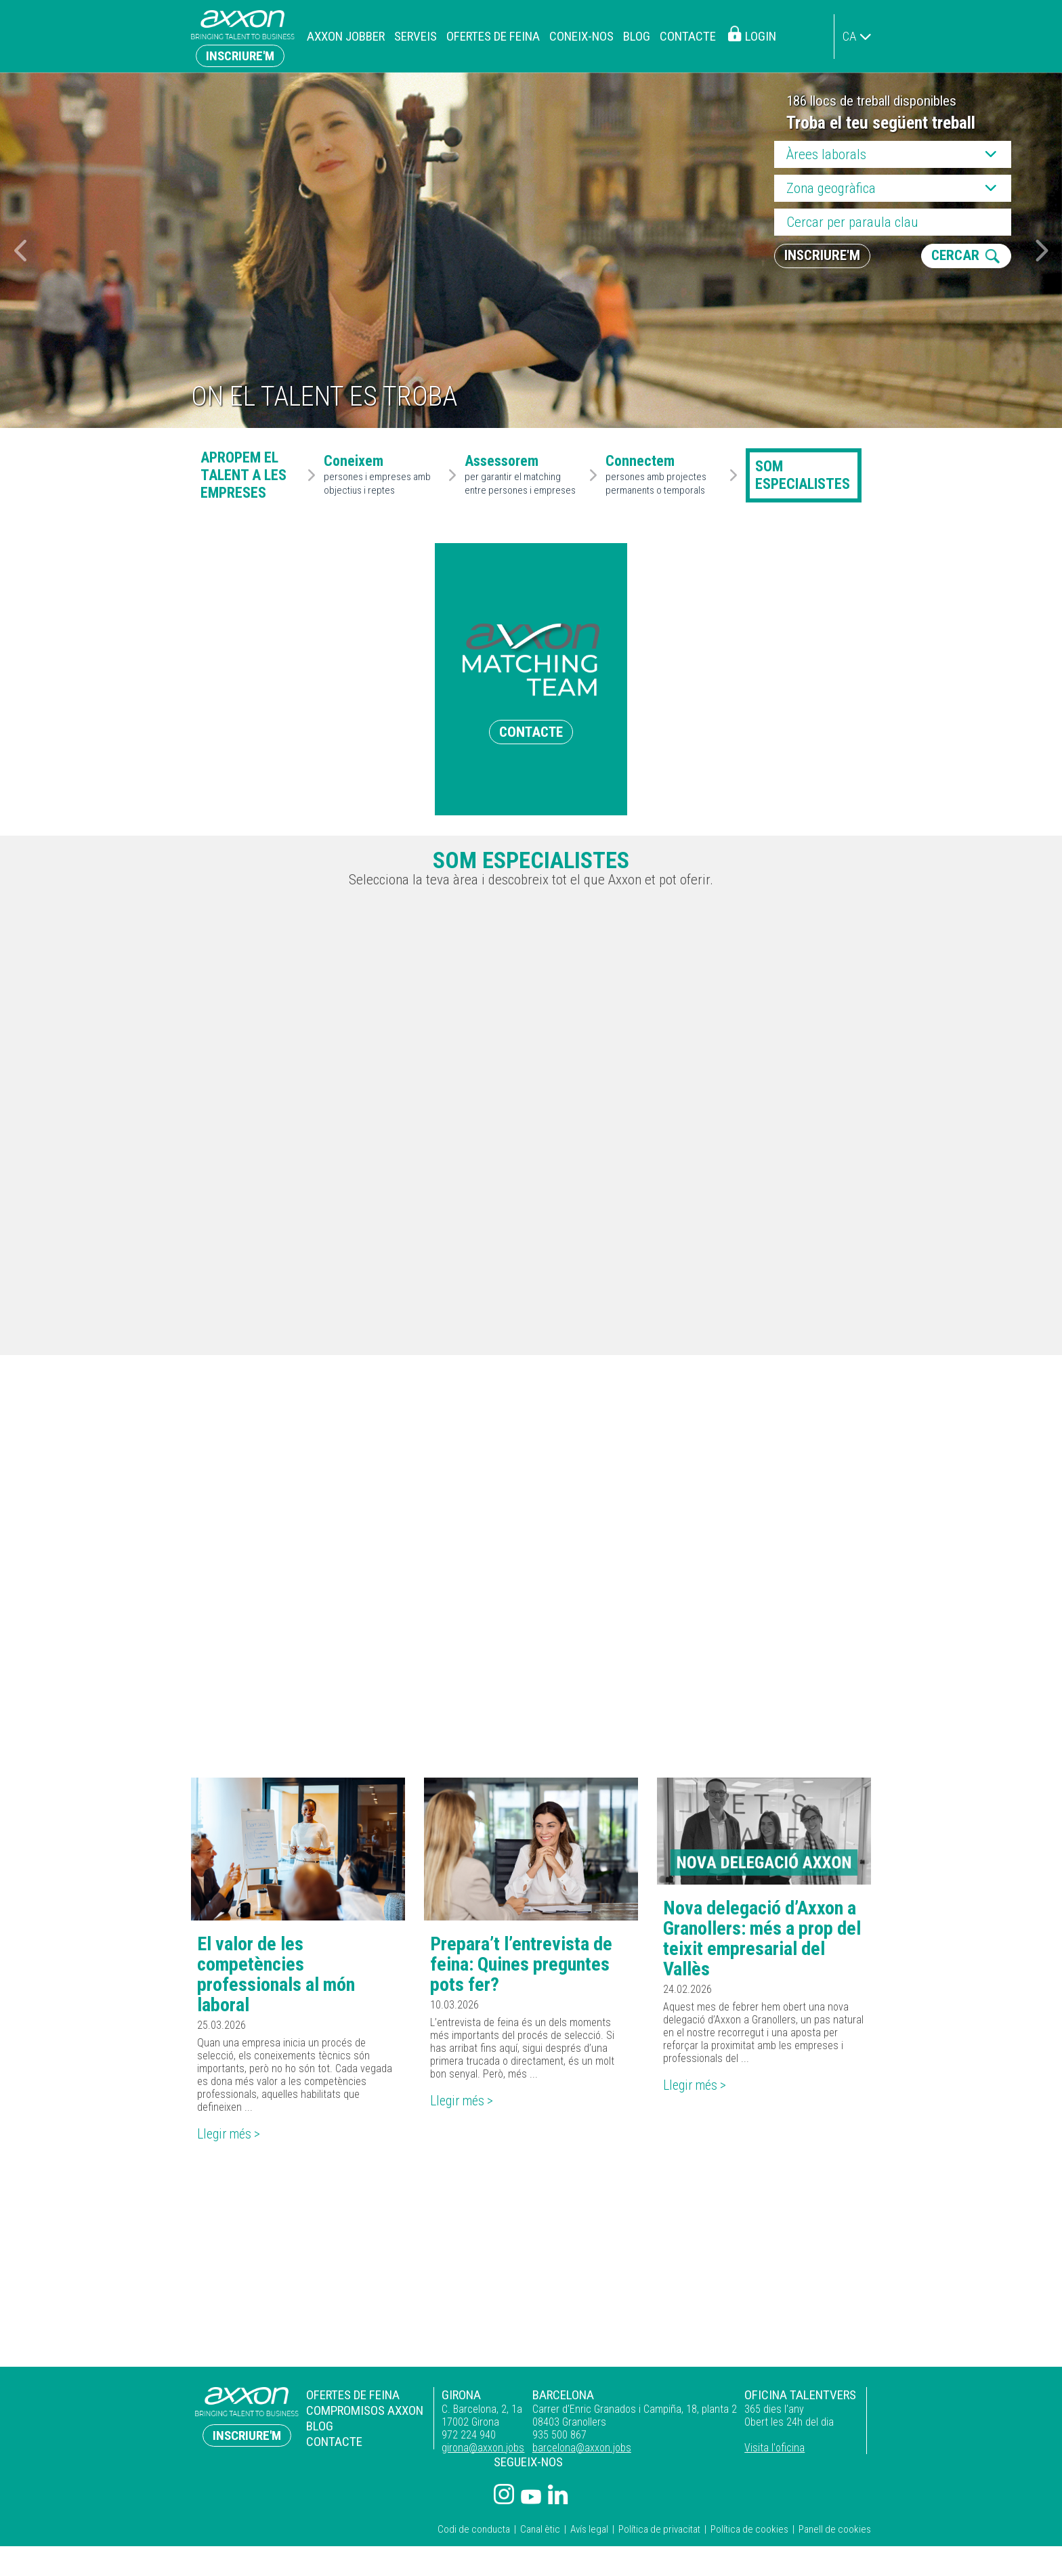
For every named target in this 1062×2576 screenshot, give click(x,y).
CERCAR (955, 256)
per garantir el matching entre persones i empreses (524, 475)
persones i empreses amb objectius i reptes (383, 475)
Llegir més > (229, 2134)
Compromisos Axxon (364, 2410)
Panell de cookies (835, 2529)
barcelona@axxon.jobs (581, 2447)
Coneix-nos (581, 36)
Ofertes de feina (493, 36)
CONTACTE (531, 732)
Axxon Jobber (346, 36)
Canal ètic (540, 2529)
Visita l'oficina (774, 2447)
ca (849, 36)
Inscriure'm (240, 56)
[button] (1042, 250)
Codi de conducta (474, 2529)
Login (760, 36)
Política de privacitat (659, 2529)
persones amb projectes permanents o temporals (665, 475)
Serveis (415, 36)
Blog (636, 36)
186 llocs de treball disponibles (871, 101)
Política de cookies (749, 2529)
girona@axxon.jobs (483, 2447)
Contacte (688, 36)
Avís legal (589, 2529)
